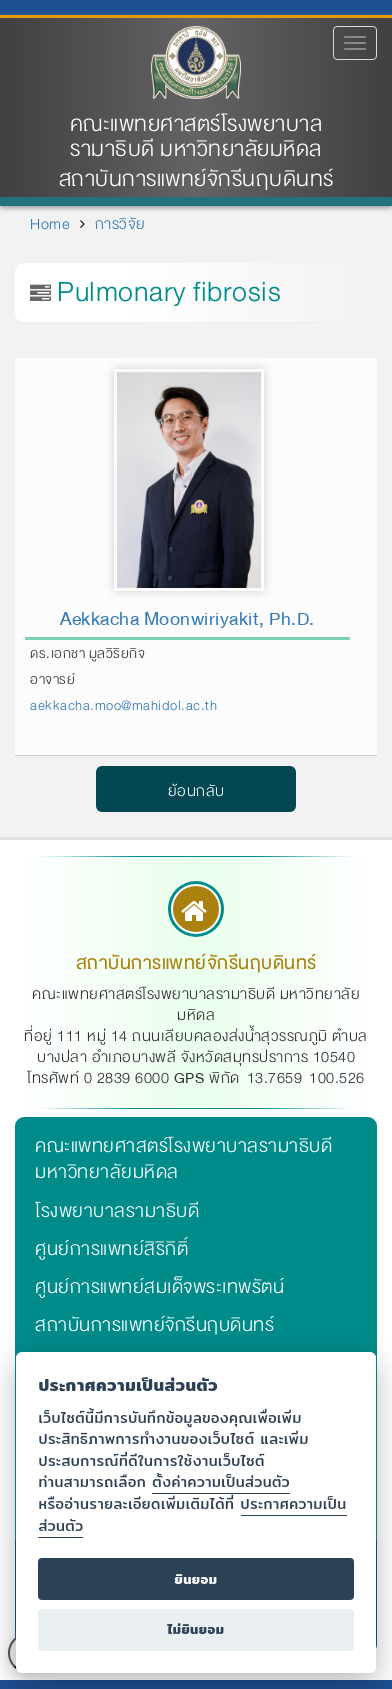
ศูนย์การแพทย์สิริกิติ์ (111, 1249)
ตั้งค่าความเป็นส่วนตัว (221, 1481)
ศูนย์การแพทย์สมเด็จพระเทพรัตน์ (159, 1287)
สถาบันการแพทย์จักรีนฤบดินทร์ (154, 1325)
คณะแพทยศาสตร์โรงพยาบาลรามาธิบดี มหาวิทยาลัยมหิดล (196, 137)
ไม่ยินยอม (195, 1629)
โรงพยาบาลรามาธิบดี (117, 1211)
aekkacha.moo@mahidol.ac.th (123, 705)
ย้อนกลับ (196, 791)
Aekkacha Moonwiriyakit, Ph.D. (187, 619)
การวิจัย (120, 224)
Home (50, 224)
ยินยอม (195, 1579)
